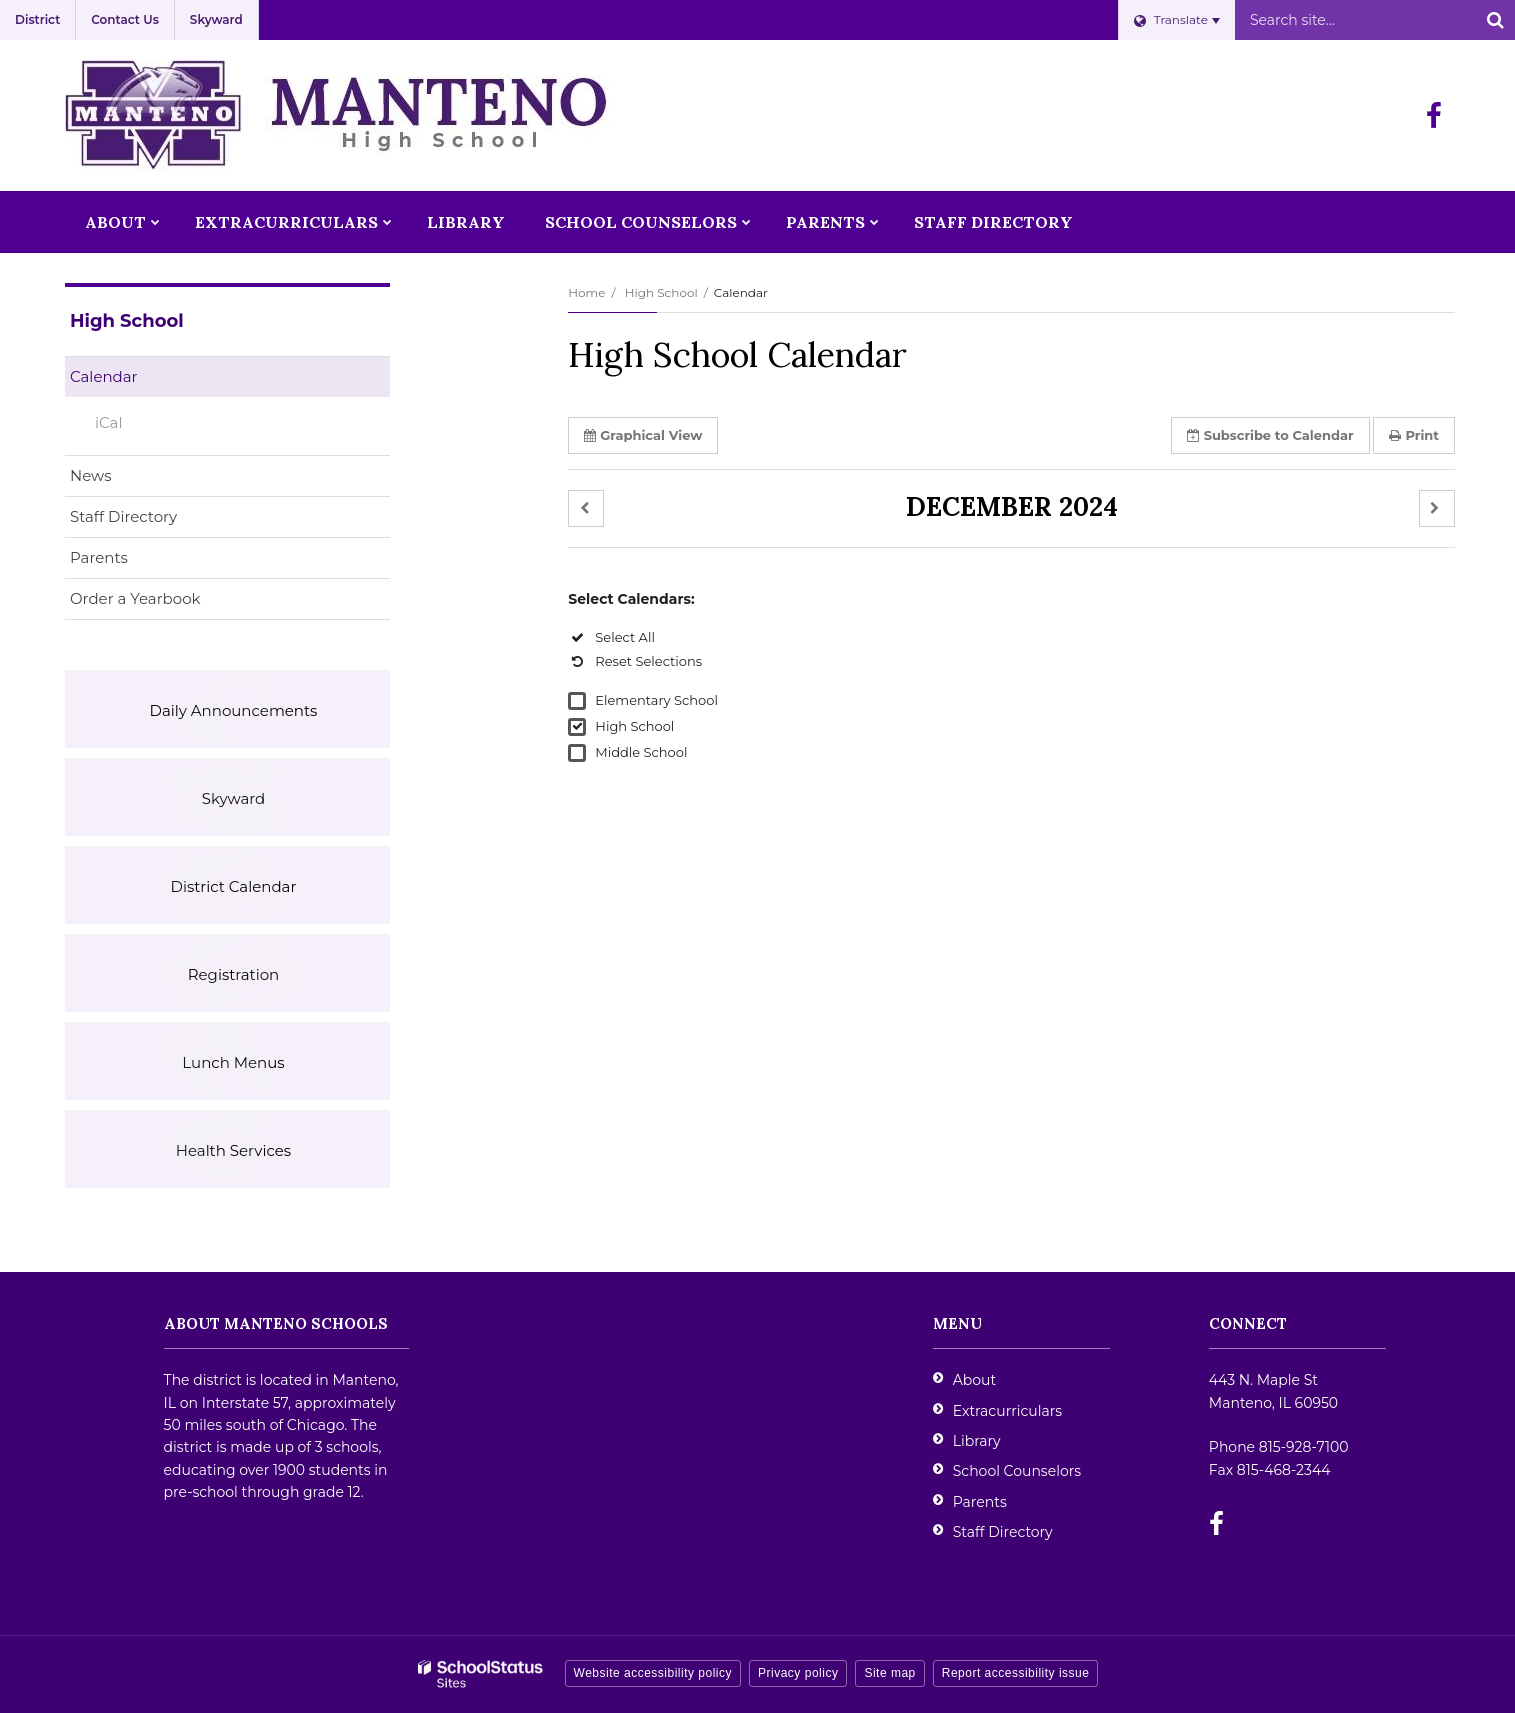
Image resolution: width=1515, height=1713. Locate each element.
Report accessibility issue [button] (1016, 1673)
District (37, 19)
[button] (586, 508)
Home (586, 292)
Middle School (641, 752)
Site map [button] (889, 1673)
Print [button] (1414, 435)
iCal (108, 422)
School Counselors (1017, 1471)
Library (977, 1441)
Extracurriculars (1007, 1411)
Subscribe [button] (1270, 435)
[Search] (1495, 20)
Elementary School (656, 700)
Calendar (104, 376)
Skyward (216, 19)
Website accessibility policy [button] (653, 1673)
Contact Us (125, 19)
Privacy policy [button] (798, 1673)
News (91, 475)
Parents (99, 557)
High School (661, 292)
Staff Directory (123, 516)
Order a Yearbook (167, 602)
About (974, 1380)
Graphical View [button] (643, 435)
